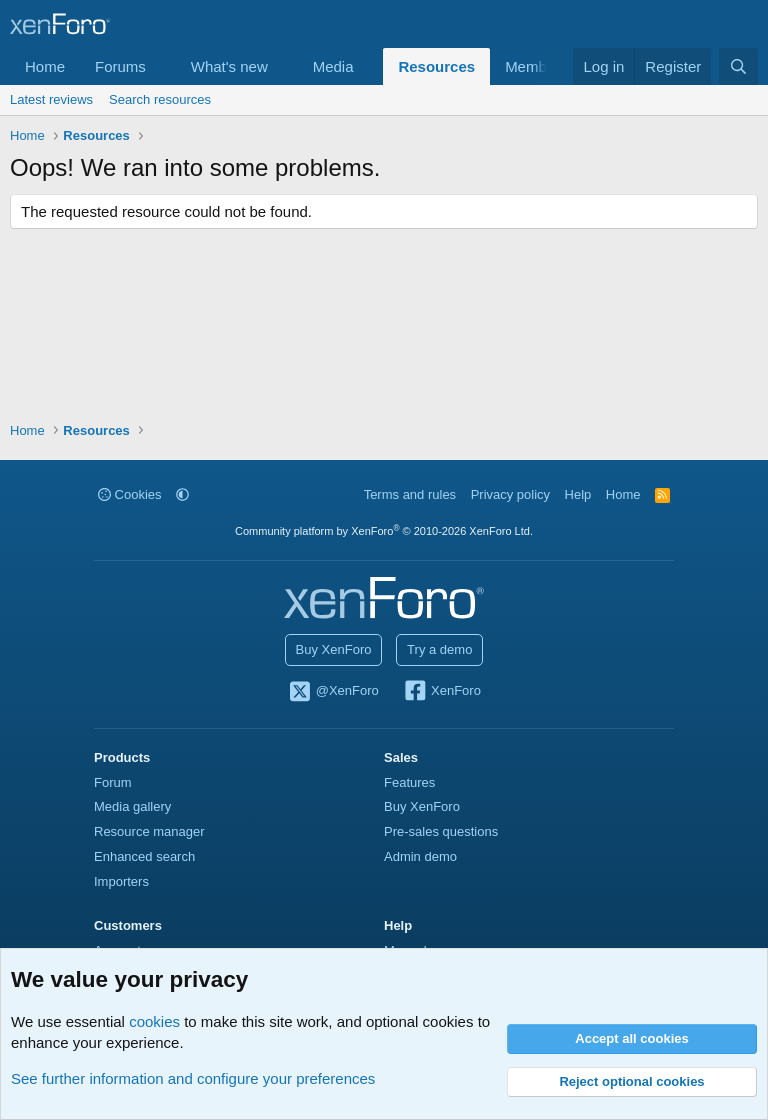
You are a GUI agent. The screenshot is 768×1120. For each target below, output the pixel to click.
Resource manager (149, 831)
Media (333, 66)
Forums (120, 66)
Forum (113, 782)
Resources (436, 66)
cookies (154, 1021)
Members (536, 66)
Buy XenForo (334, 649)
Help (578, 494)
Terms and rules (410, 494)
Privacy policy (510, 494)
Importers (121, 881)
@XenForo (333, 692)
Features (409, 782)
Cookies (130, 494)
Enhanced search (144, 856)
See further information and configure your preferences (193, 1078)
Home (45, 66)
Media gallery (132, 806)
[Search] (738, 66)
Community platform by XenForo (384, 531)
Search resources (160, 99)
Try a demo (439, 649)
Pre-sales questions (441, 831)
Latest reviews (51, 99)
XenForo (441, 692)
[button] (162, 66)
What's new (229, 66)
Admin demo (420, 856)
